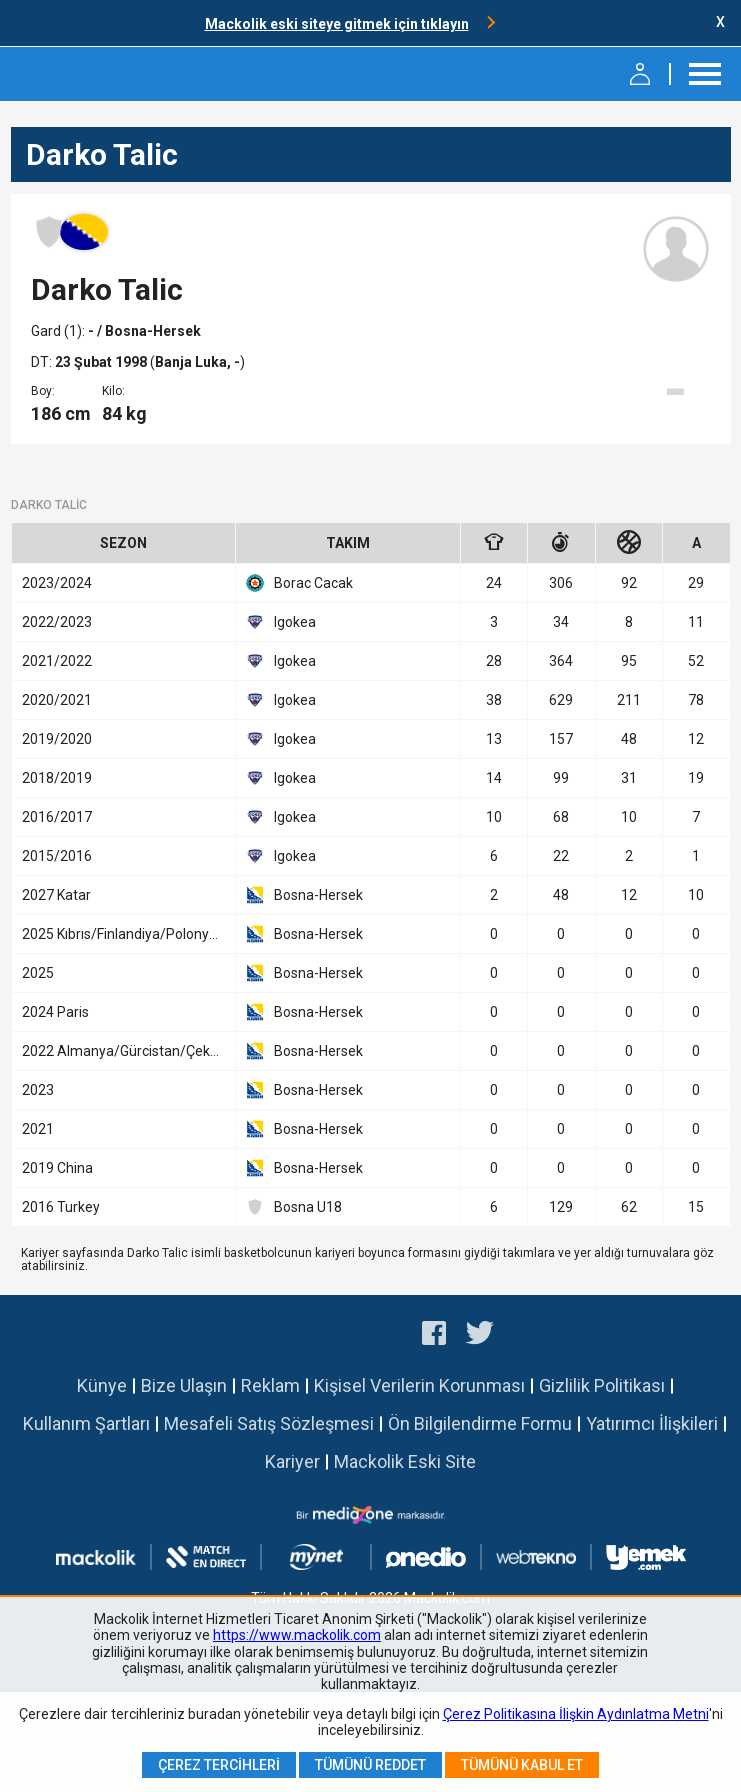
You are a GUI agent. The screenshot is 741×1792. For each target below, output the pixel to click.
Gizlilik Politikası (602, 1385)
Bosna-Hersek (304, 895)
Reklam (270, 1385)
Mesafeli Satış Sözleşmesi (269, 1423)
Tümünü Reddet (370, 1765)
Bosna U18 (294, 1207)
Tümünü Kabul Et (522, 1765)
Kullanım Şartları (86, 1423)
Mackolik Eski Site (405, 1461)
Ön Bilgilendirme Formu (480, 1423)
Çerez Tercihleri (219, 1765)
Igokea (281, 622)
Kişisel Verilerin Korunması (419, 1385)
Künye (102, 1385)
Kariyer (292, 1461)
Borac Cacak (299, 583)
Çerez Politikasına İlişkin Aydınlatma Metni (576, 1714)
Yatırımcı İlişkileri (652, 1423)
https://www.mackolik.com (297, 1635)
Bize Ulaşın (184, 1385)
